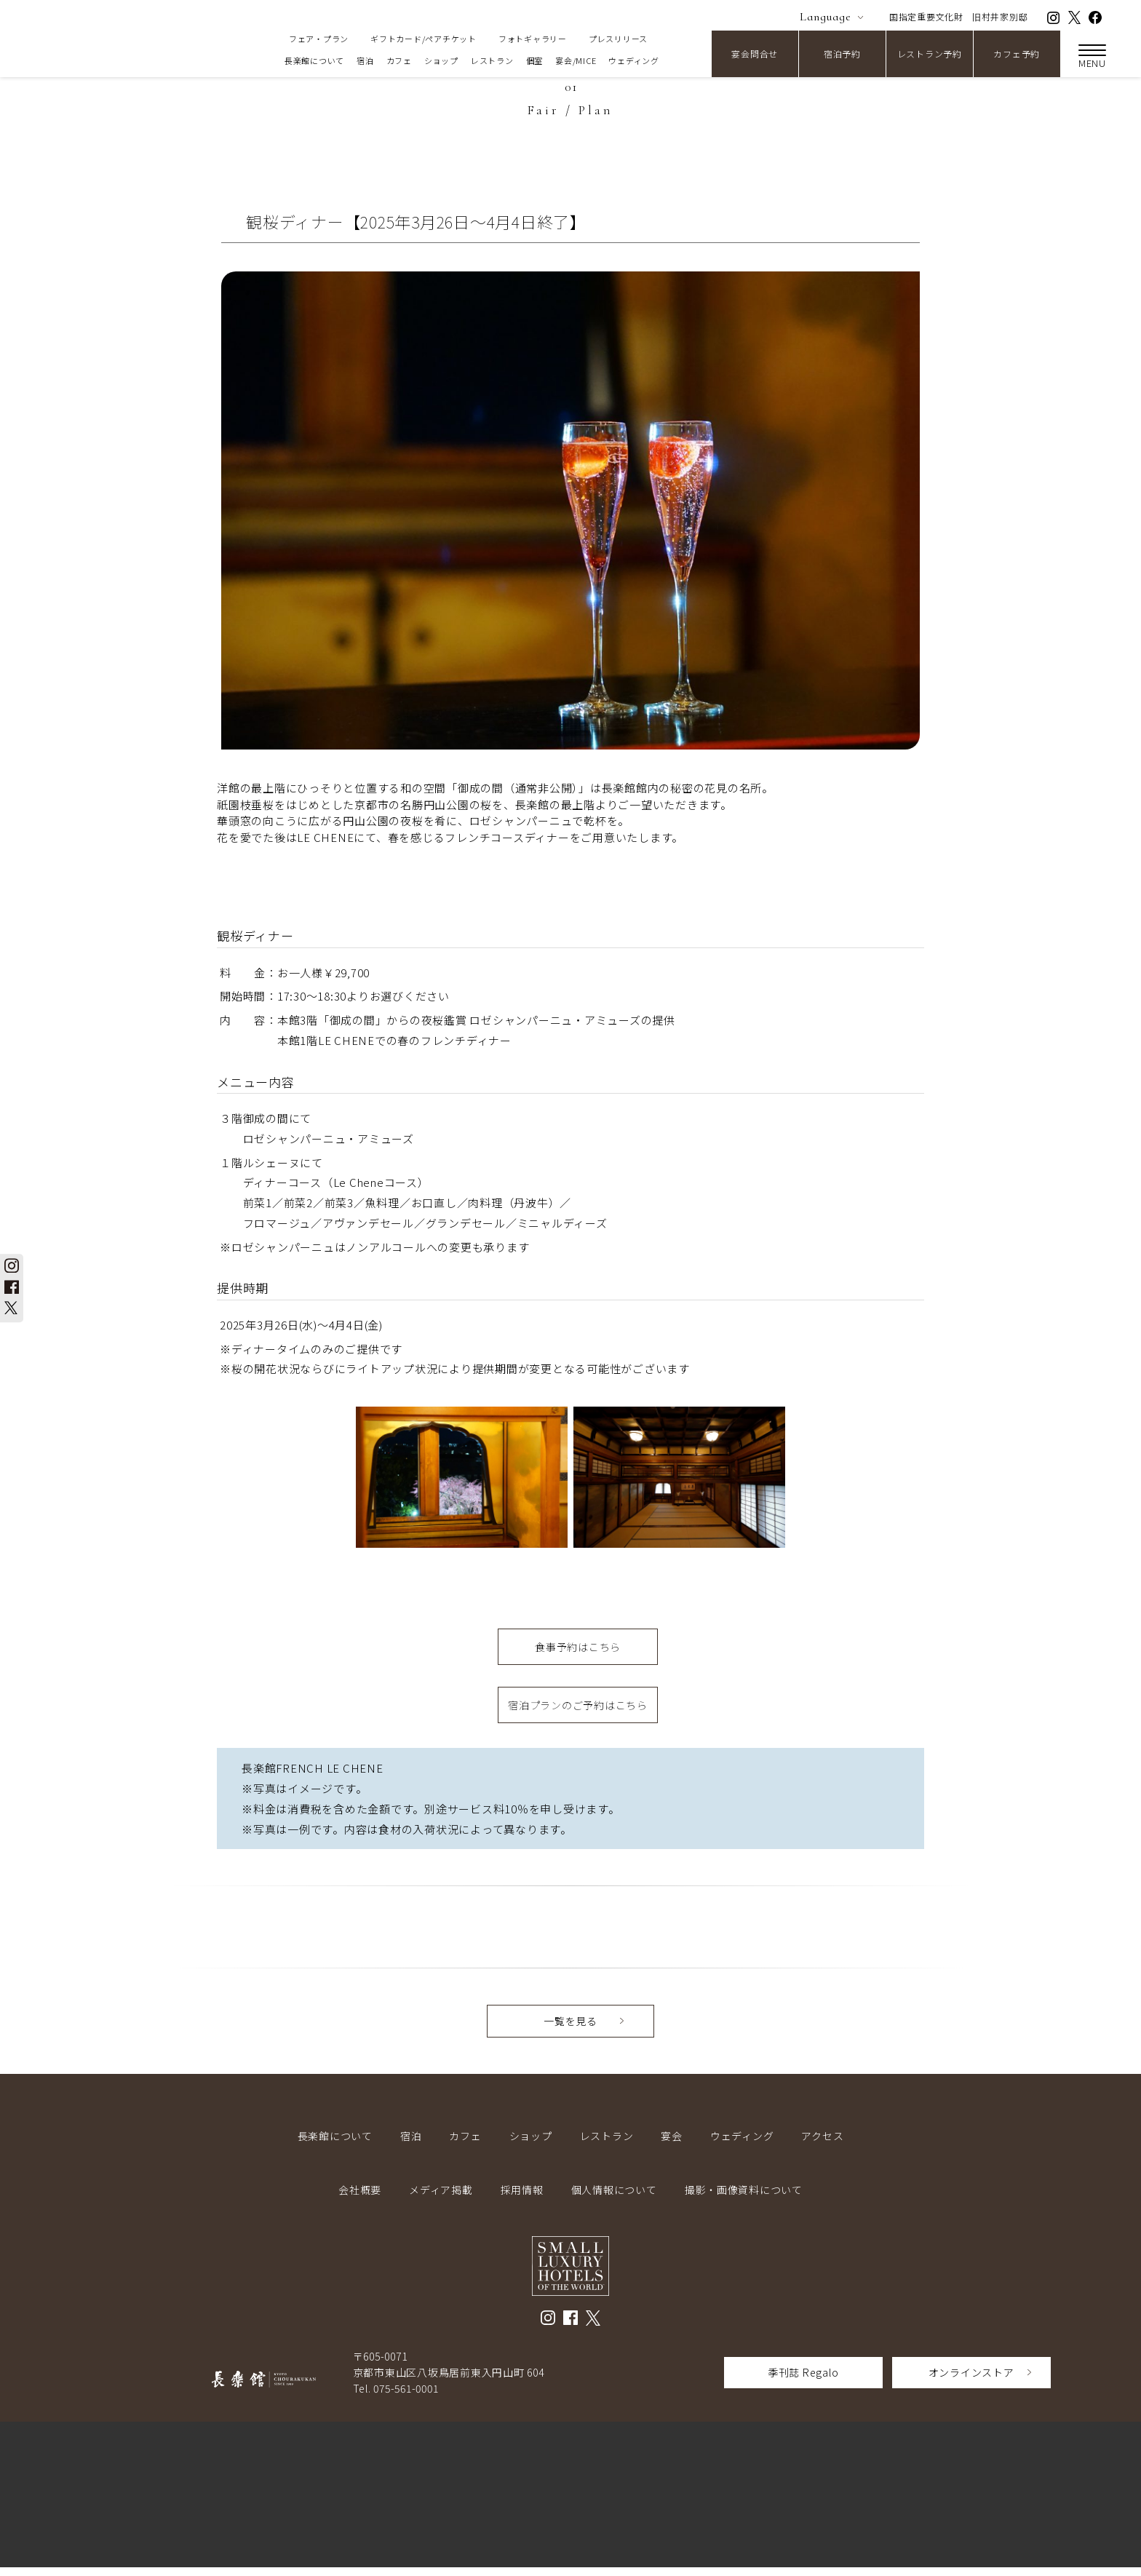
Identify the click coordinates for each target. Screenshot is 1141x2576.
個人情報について (614, 2198)
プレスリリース (618, 38)
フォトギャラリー (532, 38)
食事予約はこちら (578, 1649)
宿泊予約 (842, 53)
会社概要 (359, 2198)
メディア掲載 (441, 2198)
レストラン (492, 60)
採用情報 (522, 2198)
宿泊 (365, 60)
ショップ (441, 60)
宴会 (672, 2144)
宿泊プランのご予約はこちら (578, 1711)
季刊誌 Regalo (803, 2381)
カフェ (399, 60)
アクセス (822, 2144)
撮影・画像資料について (744, 2198)
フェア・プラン (319, 38)
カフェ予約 (1016, 53)
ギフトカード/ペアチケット (423, 38)
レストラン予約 (929, 53)
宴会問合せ (754, 53)
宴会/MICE (575, 60)
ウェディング (633, 60)
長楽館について (314, 60)
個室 (535, 60)
